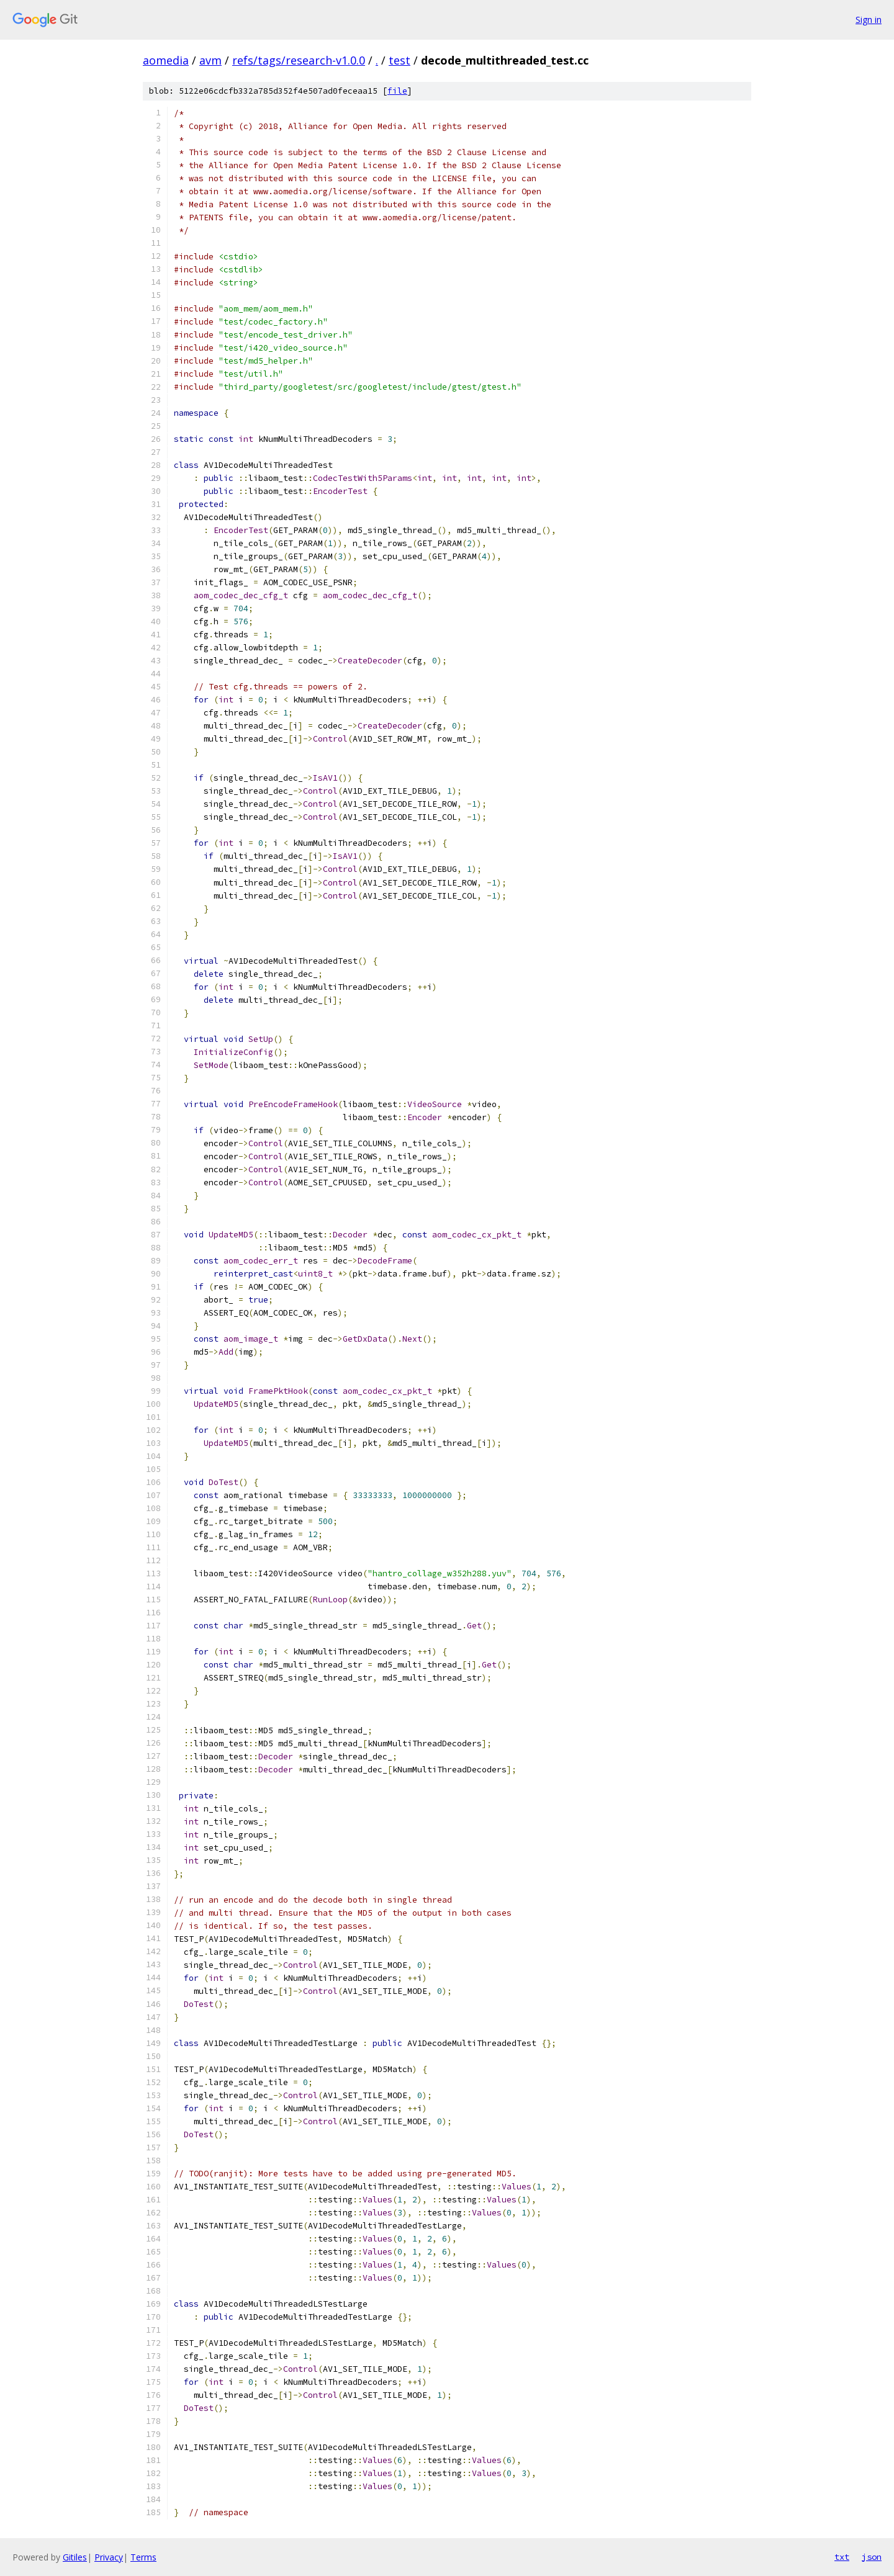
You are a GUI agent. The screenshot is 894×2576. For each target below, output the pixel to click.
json (872, 2556)
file (397, 91)
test (399, 60)
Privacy (108, 2557)
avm (210, 60)
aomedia (166, 60)
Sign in (869, 19)
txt (841, 2556)
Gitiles (75, 2557)
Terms (143, 2557)
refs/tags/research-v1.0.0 (298, 60)
